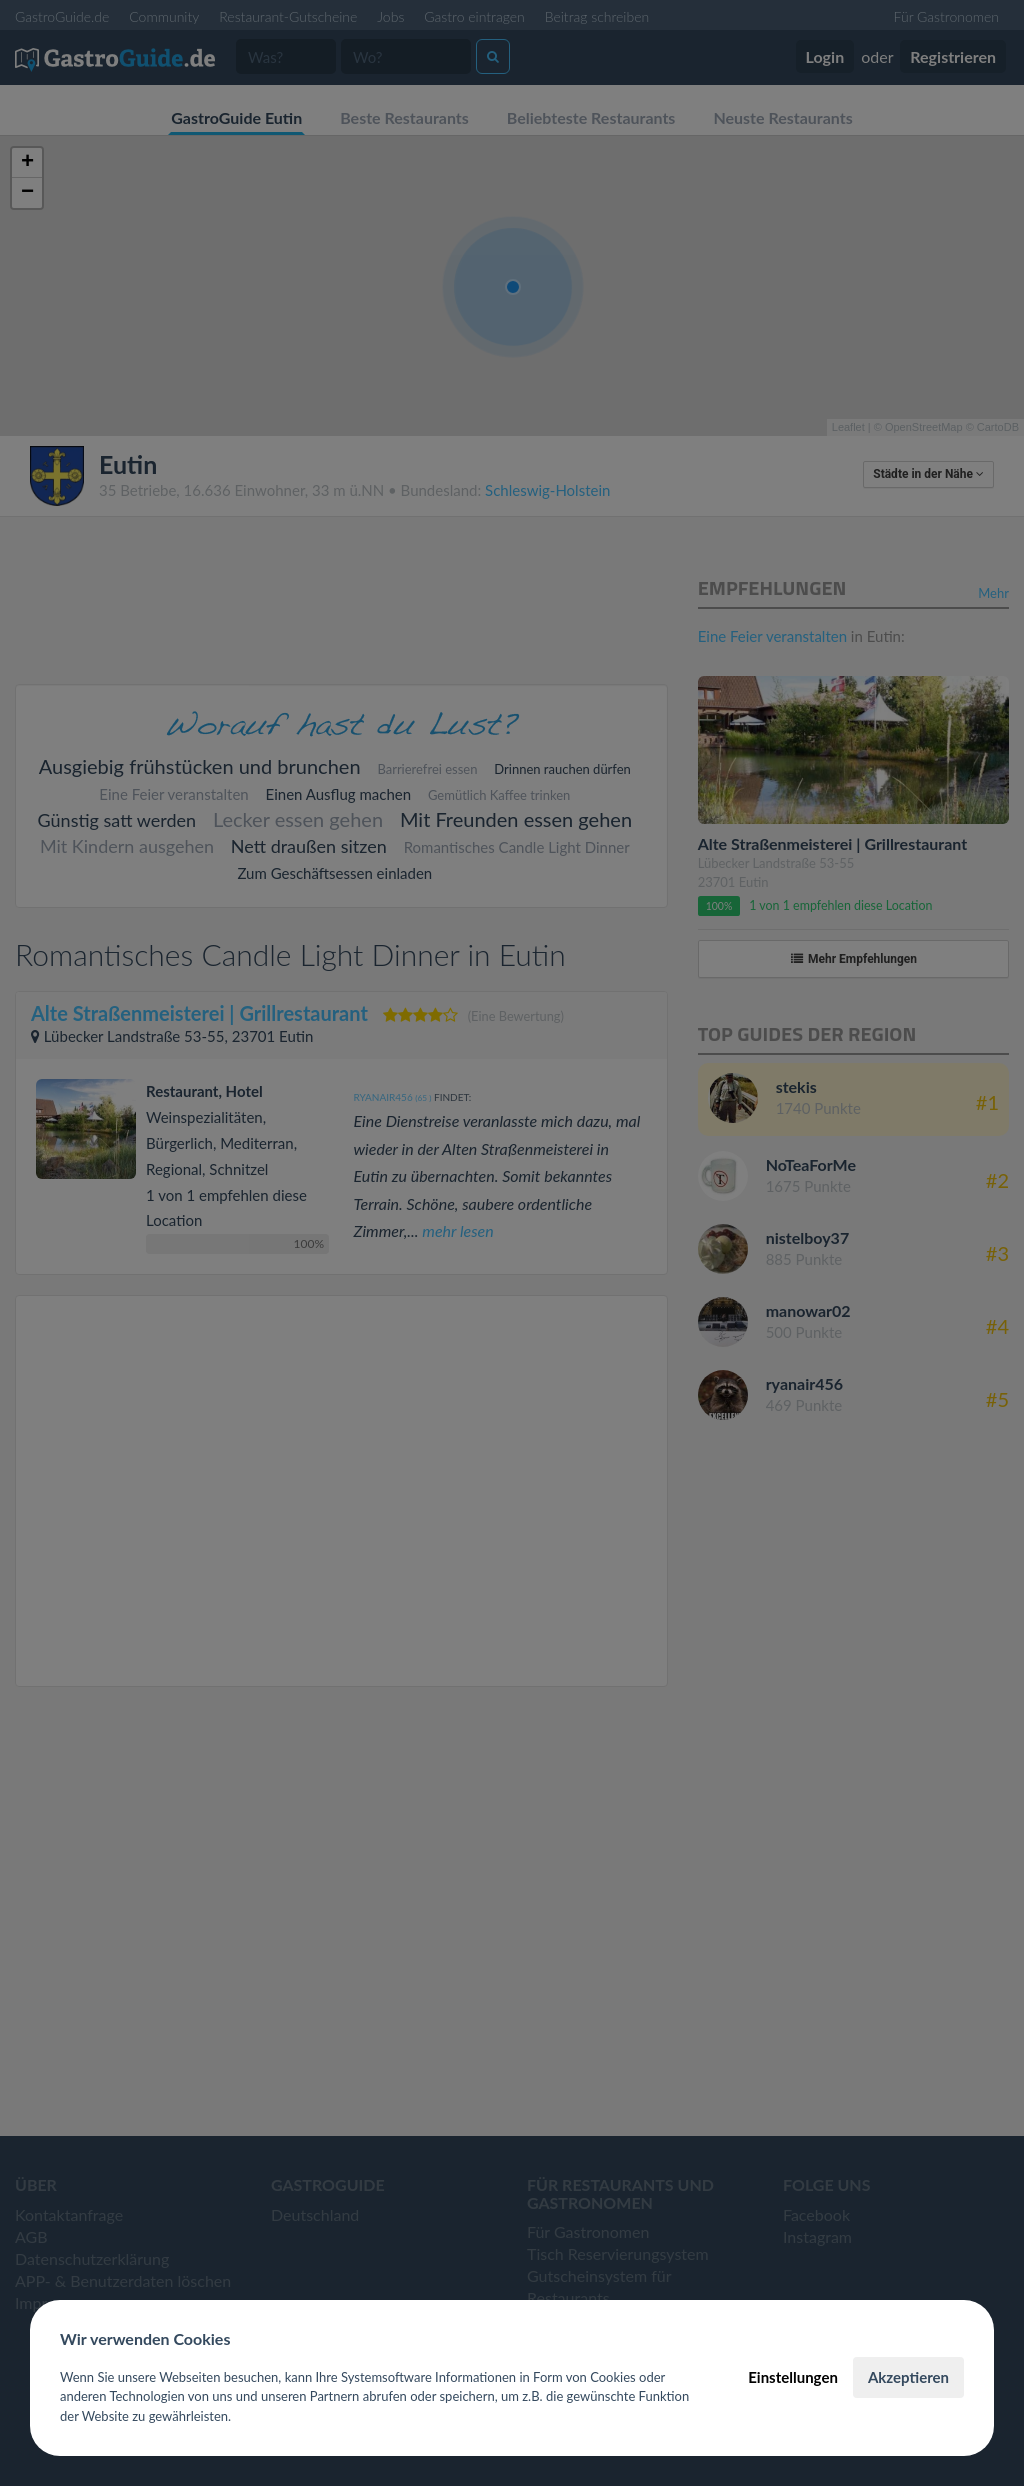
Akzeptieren (908, 2377)
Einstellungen (793, 2377)
